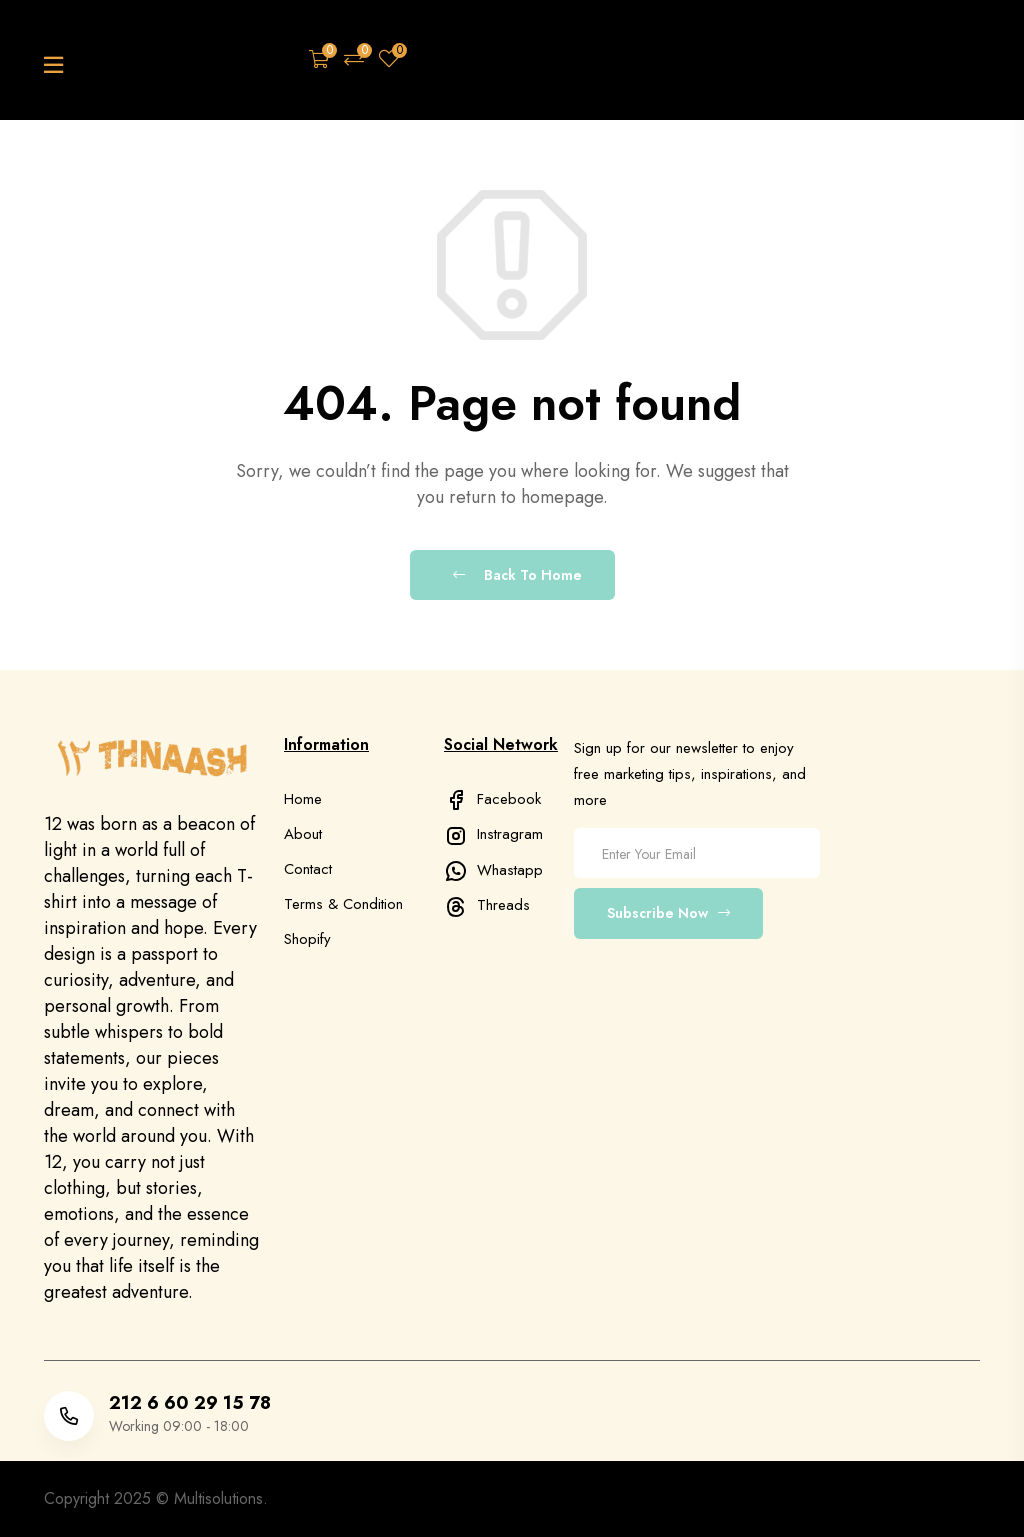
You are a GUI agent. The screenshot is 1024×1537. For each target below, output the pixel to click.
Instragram (493, 834)
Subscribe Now (668, 913)
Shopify (307, 939)
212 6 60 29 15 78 (190, 1403)
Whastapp (493, 870)
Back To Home (517, 575)
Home (303, 799)
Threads (487, 905)
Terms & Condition (343, 904)
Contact (308, 869)
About (303, 834)
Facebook (492, 799)
